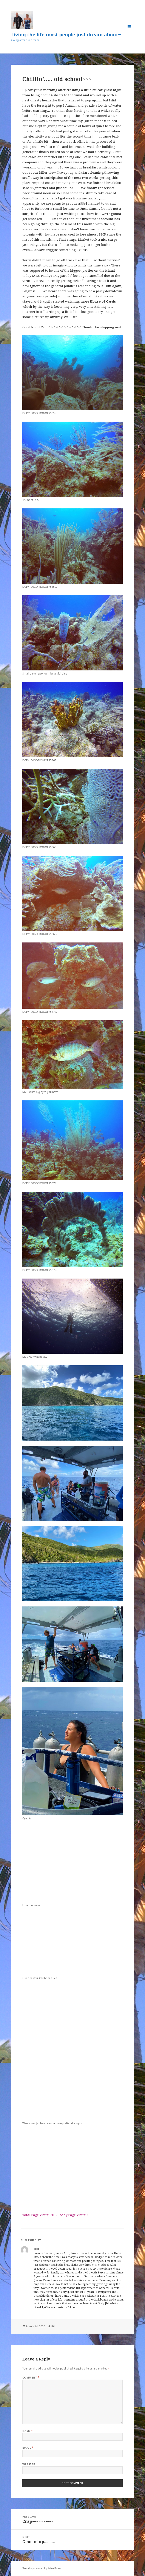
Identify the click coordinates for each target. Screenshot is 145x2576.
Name (27, 2431)
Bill (53, 2326)
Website (28, 2464)
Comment (30, 2377)
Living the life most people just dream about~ (66, 34)
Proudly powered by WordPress (42, 2568)
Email (28, 2447)
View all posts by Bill (59, 2307)
